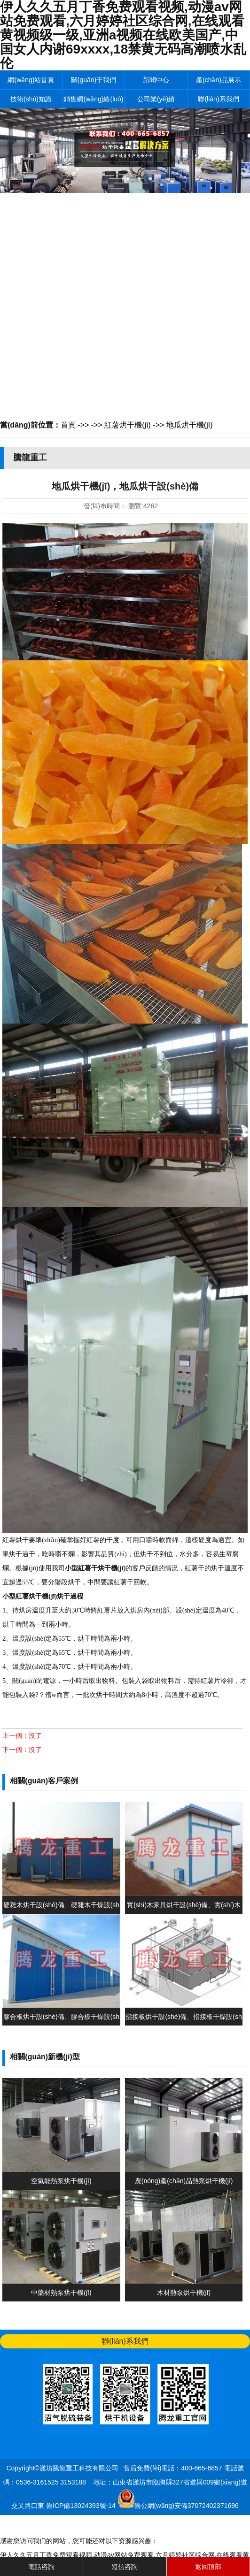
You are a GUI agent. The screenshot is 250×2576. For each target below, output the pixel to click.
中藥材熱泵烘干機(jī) (61, 2292)
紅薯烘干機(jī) (127, 425)
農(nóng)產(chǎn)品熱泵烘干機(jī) (184, 2181)
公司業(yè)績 (156, 99)
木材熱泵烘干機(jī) (184, 2292)
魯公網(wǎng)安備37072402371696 (186, 2505)
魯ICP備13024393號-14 (81, 2505)
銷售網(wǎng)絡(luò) (93, 99)
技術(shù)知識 (31, 99)
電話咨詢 (41, 2566)
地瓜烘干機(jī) (189, 425)
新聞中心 (156, 80)
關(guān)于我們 (93, 80)
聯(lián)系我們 (218, 99)
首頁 (68, 425)
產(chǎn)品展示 (218, 80)
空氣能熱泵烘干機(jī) (61, 2181)
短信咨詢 (124, 2566)
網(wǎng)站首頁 (31, 80)
